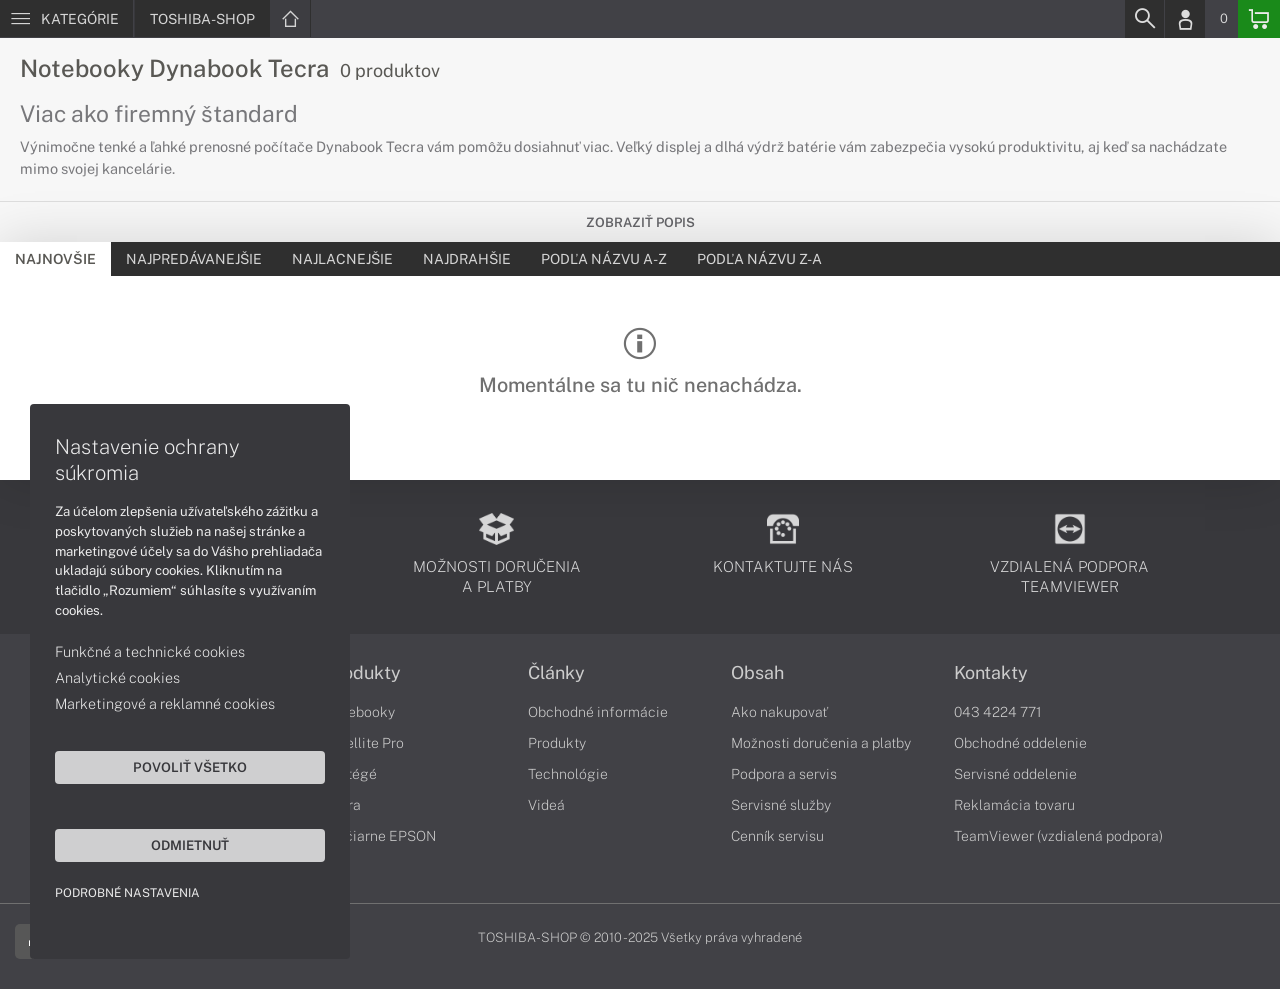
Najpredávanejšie (194, 259)
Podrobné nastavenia (127, 893)
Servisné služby (781, 805)
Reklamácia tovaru (1014, 805)
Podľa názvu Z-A (759, 259)
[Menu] (66, 19)
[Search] (1144, 19)
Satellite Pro (364, 743)
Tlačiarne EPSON (380, 836)
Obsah (757, 673)
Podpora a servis (784, 774)
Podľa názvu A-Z (604, 259)
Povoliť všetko (190, 767)
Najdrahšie (467, 259)
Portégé (351, 774)
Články (556, 673)
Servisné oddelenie (1015, 774)
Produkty (363, 673)
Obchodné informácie (598, 712)
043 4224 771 (998, 712)
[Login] (1185, 19)
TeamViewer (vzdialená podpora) (1058, 836)
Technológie (568, 774)
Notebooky (360, 712)
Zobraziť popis (640, 222)
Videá (546, 805)
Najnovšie (55, 259)
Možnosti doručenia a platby (821, 743)
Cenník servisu (777, 836)
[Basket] (1259, 19)
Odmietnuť (190, 845)
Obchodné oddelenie (1020, 743)
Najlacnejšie (342, 259)
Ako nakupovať (779, 712)
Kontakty (991, 673)
